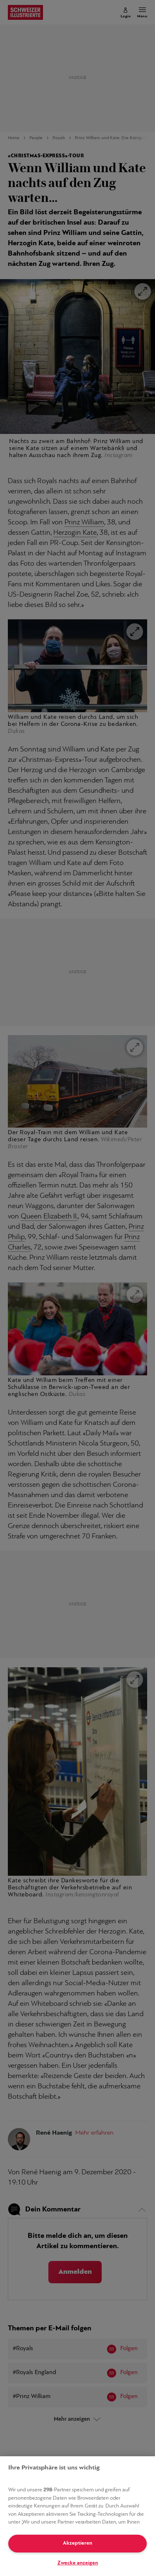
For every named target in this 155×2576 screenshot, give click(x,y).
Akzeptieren (77, 2543)
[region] (77, 2516)
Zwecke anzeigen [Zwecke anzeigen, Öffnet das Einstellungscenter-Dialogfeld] (77, 2563)
